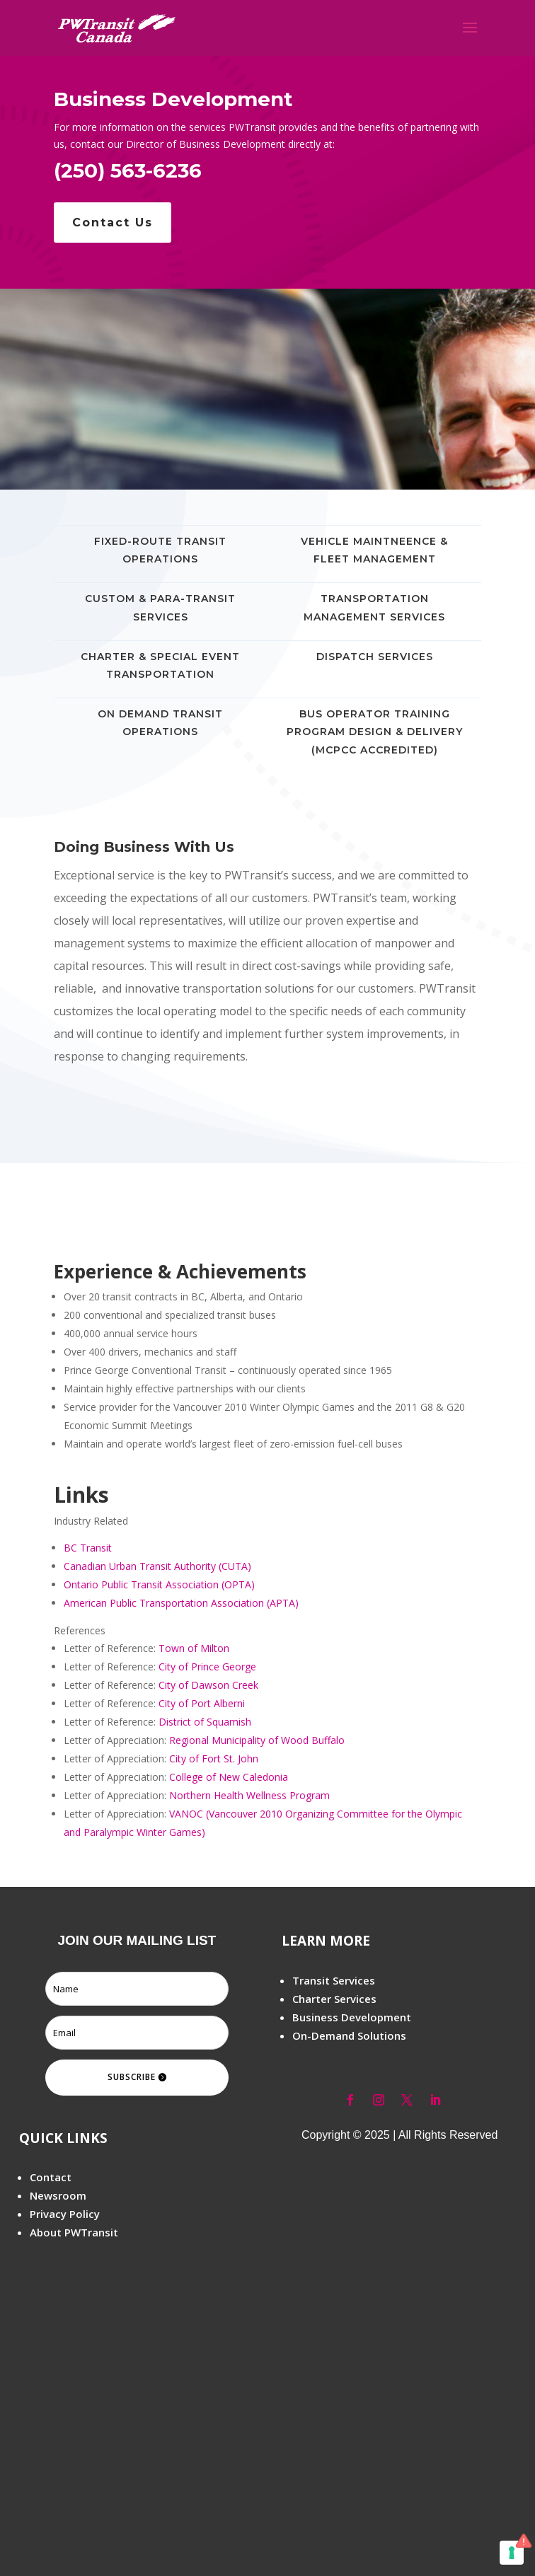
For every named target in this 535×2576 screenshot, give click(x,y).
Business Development (351, 2017)
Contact (50, 2177)
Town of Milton (194, 1648)
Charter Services (334, 1999)
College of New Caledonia (228, 1777)
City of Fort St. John (213, 1758)
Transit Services (333, 1980)
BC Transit (88, 1547)
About (46, 2232)
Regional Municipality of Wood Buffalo (257, 1740)
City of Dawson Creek (208, 1685)
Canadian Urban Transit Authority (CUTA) (157, 1566)
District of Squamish (205, 1721)
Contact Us (112, 222)
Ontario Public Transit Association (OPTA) (159, 1584)
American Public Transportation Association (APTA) (181, 1603)
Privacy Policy (65, 2214)
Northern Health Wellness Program (249, 1795)
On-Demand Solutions (349, 2035)
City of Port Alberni (202, 1703)
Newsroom (58, 2195)
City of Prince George (207, 1666)
